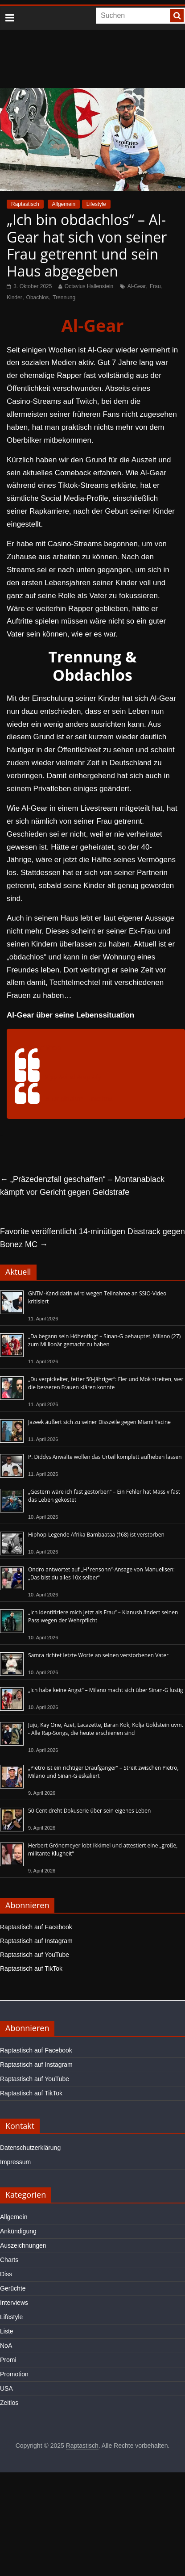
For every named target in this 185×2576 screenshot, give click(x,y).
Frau (155, 286)
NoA (6, 2345)
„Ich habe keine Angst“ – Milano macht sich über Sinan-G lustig (105, 1690)
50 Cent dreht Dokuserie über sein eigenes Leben (89, 1810)
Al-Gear (136, 286)
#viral (67, 1077)
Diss (6, 2274)
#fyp (51, 1077)
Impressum (15, 2162)
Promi (8, 2359)
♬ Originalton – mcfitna (79, 1098)
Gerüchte (13, 2288)
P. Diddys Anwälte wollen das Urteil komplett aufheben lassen (105, 1457)
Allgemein (64, 204)
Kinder (14, 297)
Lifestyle (96, 204)
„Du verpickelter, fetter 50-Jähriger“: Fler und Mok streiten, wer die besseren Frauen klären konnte (105, 1383)
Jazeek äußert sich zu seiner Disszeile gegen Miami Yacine (99, 1422)
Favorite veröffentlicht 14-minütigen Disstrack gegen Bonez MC (92, 1238)
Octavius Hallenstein (89, 286)
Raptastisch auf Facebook (36, 1927)
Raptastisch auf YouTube (34, 1954)
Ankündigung (18, 2231)
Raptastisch (25, 204)
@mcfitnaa (44, 1047)
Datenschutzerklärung (30, 2147)
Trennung (64, 297)
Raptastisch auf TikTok (31, 1968)
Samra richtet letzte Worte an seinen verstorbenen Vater (98, 1655)
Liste (6, 2331)
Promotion (14, 2374)
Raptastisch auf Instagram (36, 1940)
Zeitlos (9, 2402)
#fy (96, 1077)
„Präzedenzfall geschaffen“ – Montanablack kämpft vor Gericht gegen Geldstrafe (82, 1186)
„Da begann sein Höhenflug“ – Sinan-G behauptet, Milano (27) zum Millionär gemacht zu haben (104, 1340)
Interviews (14, 2302)
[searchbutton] (177, 15)
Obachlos (37, 297)
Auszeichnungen (23, 2245)
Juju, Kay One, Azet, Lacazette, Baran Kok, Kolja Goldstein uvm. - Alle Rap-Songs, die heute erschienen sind (105, 1729)
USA (6, 2388)
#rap (83, 1077)
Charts (9, 2259)
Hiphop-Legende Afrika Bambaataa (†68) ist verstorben (96, 1534)
